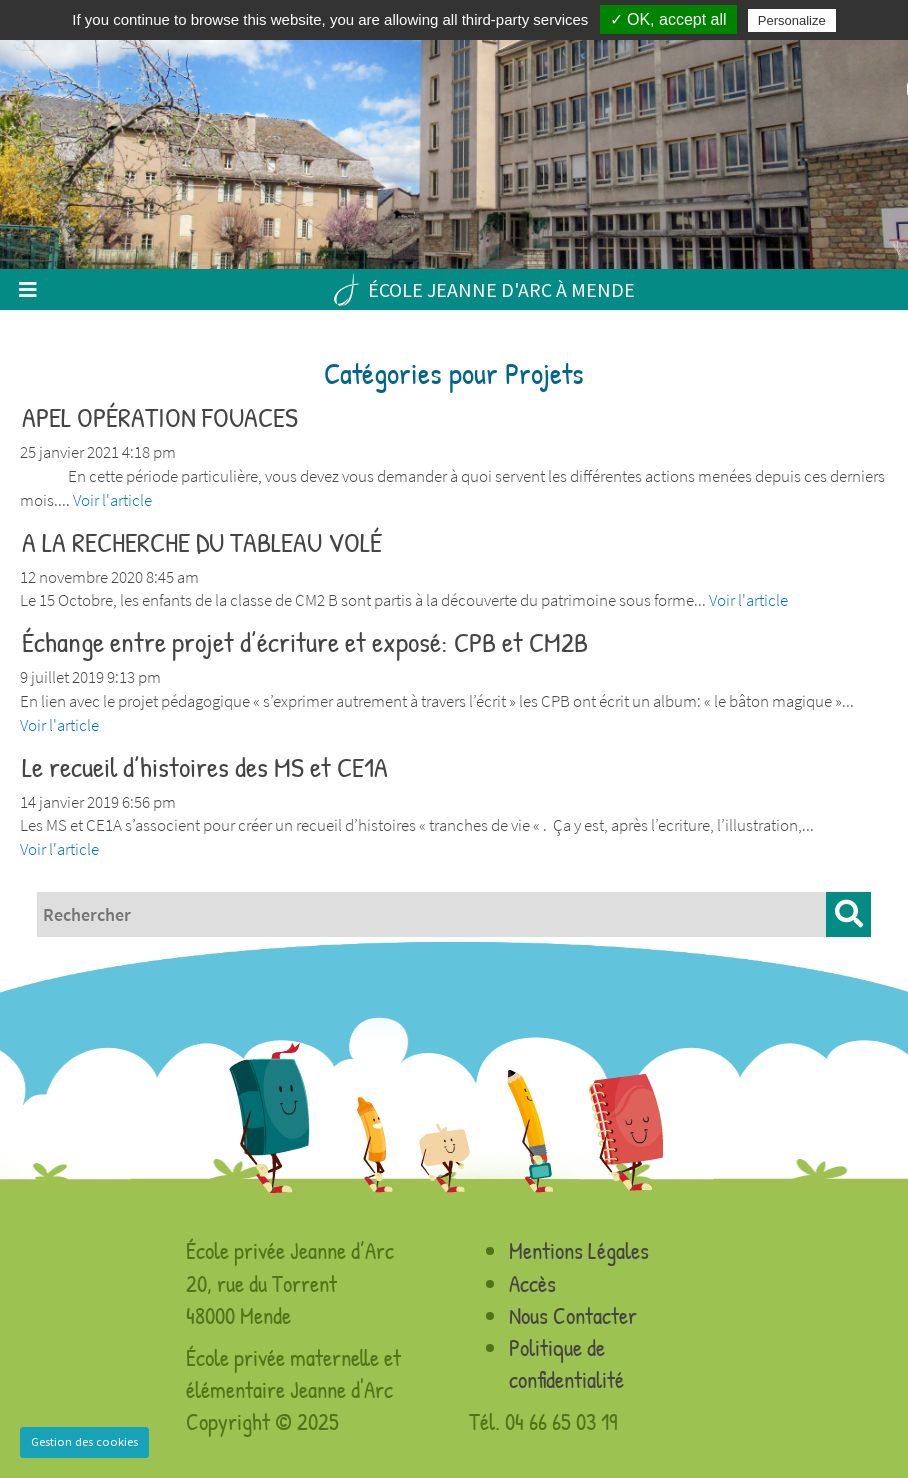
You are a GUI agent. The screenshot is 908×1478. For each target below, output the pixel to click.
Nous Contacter (573, 1315)
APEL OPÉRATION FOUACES (160, 417)
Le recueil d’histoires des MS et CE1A (205, 767)
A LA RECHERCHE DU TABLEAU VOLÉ (202, 542)
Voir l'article (112, 500)
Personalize (792, 20)
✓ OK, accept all (668, 19)
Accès (532, 1283)
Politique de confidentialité (566, 1363)
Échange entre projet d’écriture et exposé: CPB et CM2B (305, 642)
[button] (848, 914)
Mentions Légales (579, 1250)
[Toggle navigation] (27, 289)
